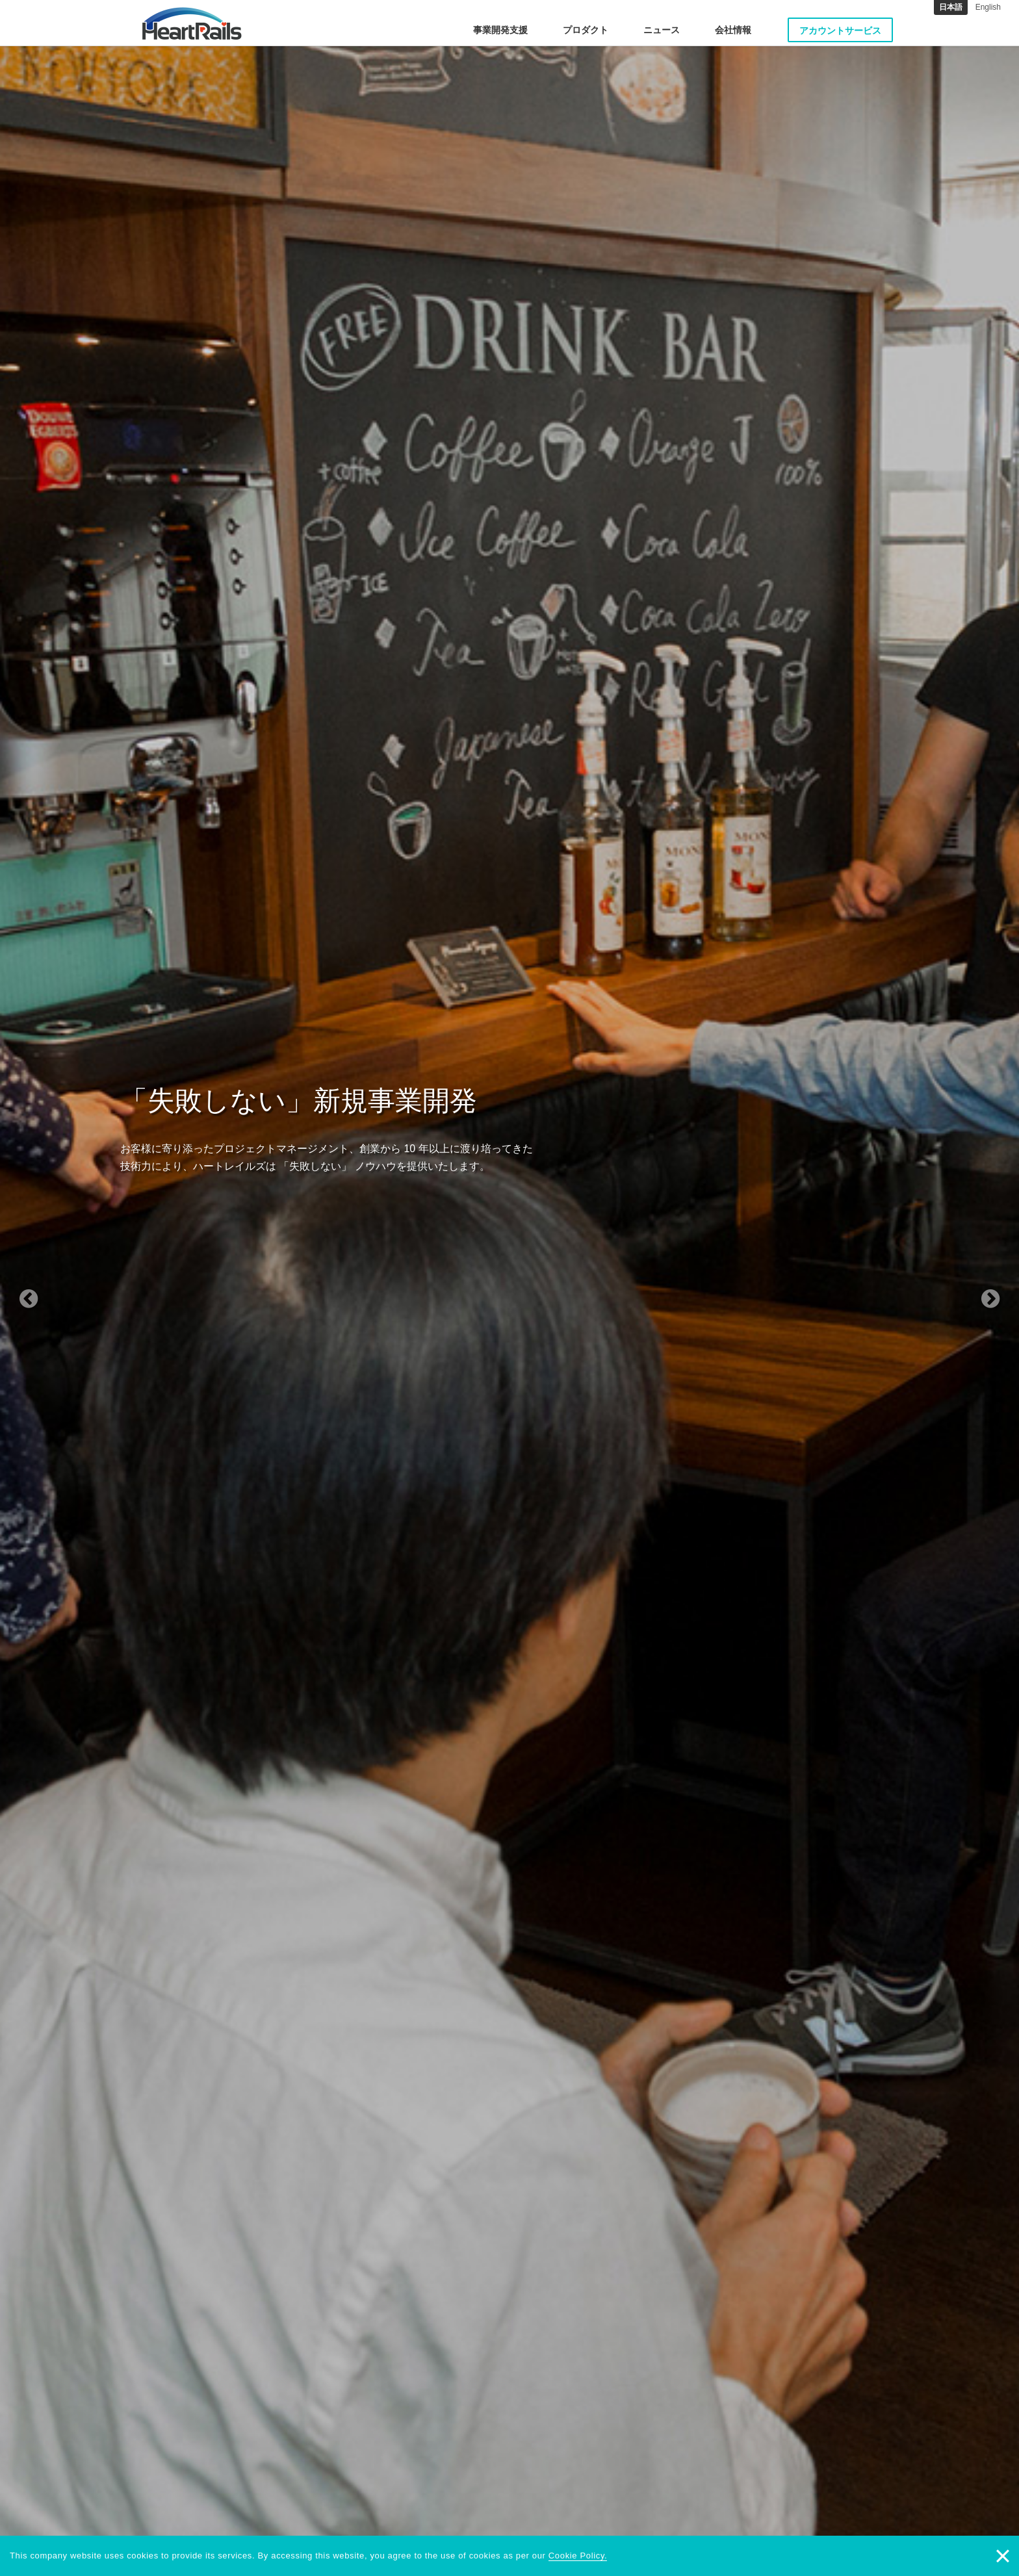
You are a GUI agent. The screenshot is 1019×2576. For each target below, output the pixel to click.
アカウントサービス (840, 30)
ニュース (661, 30)
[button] (76, 1288)
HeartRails (192, 23)
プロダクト (585, 30)
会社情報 (733, 30)
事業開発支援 (500, 30)
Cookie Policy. (578, 2555)
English (988, 7)
